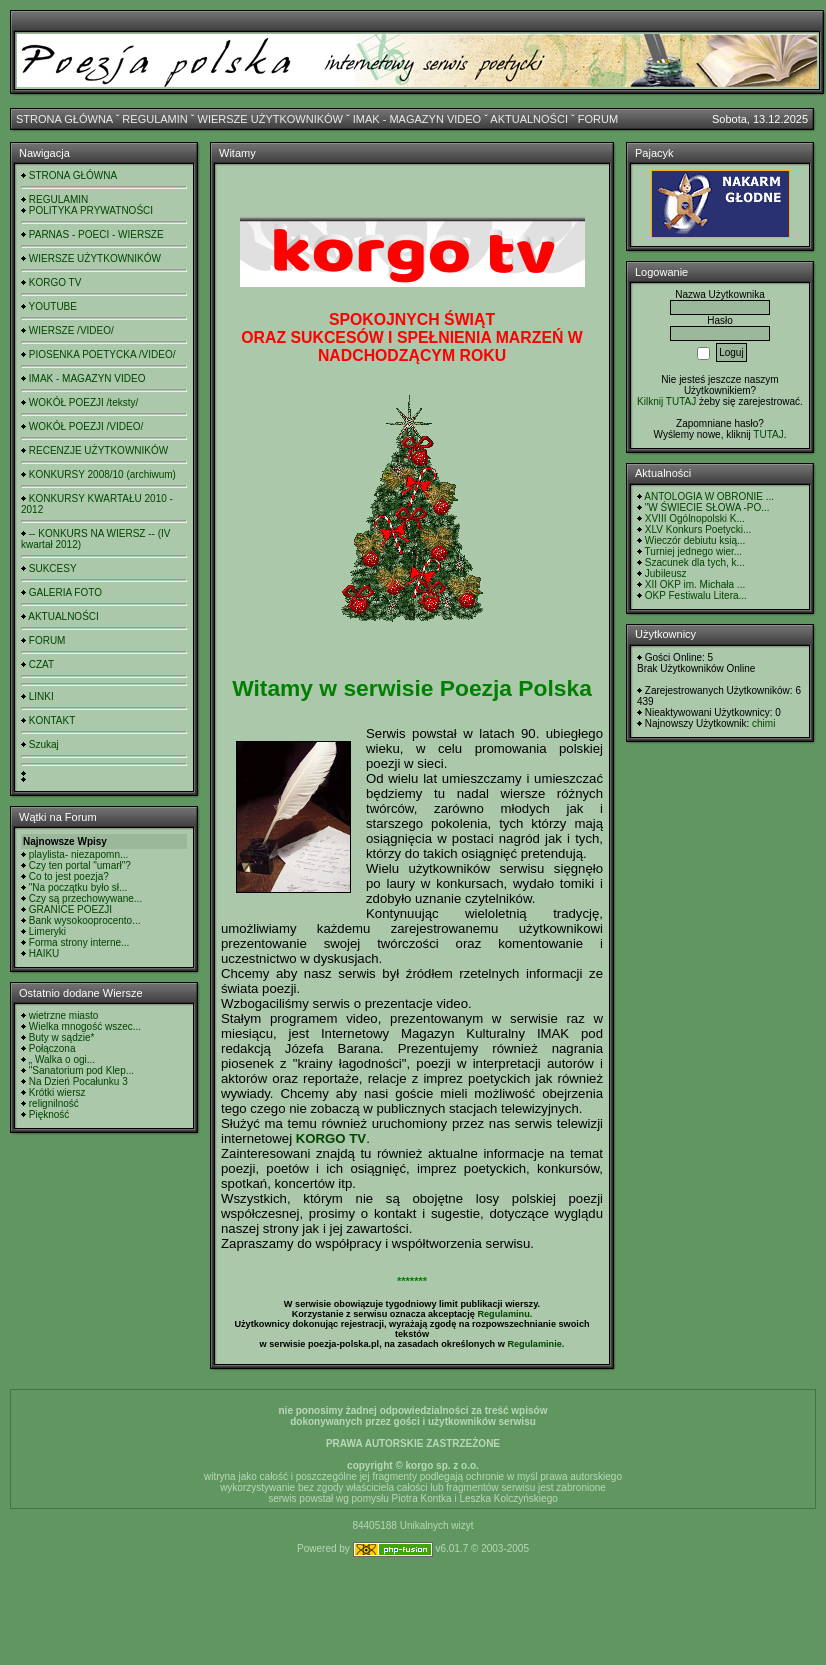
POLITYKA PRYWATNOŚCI (91, 210)
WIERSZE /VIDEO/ (71, 330)
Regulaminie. (535, 1344)
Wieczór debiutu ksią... (695, 540)
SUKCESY (53, 568)
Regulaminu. (504, 1314)
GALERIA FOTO (65, 592)
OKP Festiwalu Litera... (696, 595)
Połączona (52, 1048)
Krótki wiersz (57, 1092)
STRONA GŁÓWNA (64, 119)
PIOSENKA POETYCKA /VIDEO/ (102, 354)
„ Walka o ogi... (62, 1059)
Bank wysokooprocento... (85, 920)
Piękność (49, 1114)
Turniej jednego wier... (693, 551)
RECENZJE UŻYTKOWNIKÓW (98, 450)
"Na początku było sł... (78, 887)
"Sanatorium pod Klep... (81, 1070)
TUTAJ (768, 434)
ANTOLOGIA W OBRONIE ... (709, 496)
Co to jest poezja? (69, 876)
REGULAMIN (154, 119)
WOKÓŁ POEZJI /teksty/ (83, 402)
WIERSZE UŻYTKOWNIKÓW (270, 119)
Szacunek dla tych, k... (695, 562)
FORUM (598, 119)
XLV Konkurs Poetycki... (698, 529)
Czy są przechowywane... (85, 898)
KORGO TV (55, 282)
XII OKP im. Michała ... (695, 584)
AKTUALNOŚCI (529, 119)
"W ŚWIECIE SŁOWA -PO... (707, 507)
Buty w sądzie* (62, 1037)
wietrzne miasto (63, 1015)
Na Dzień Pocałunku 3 (78, 1081)
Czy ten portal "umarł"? (80, 865)
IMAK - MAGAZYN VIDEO (417, 119)
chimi (763, 723)
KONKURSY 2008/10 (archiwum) (102, 474)
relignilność (54, 1103)
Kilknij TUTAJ (666, 401)
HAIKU (44, 953)
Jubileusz (666, 573)
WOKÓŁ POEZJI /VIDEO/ (86, 426)
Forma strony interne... (79, 942)
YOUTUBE (53, 306)
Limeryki (47, 931)
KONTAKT (52, 720)
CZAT (41, 664)
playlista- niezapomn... (79, 854)
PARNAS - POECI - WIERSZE (96, 234)
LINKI (41, 696)
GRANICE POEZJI (70, 909)
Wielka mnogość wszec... (85, 1026)
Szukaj (44, 744)
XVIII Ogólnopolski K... (695, 518)
